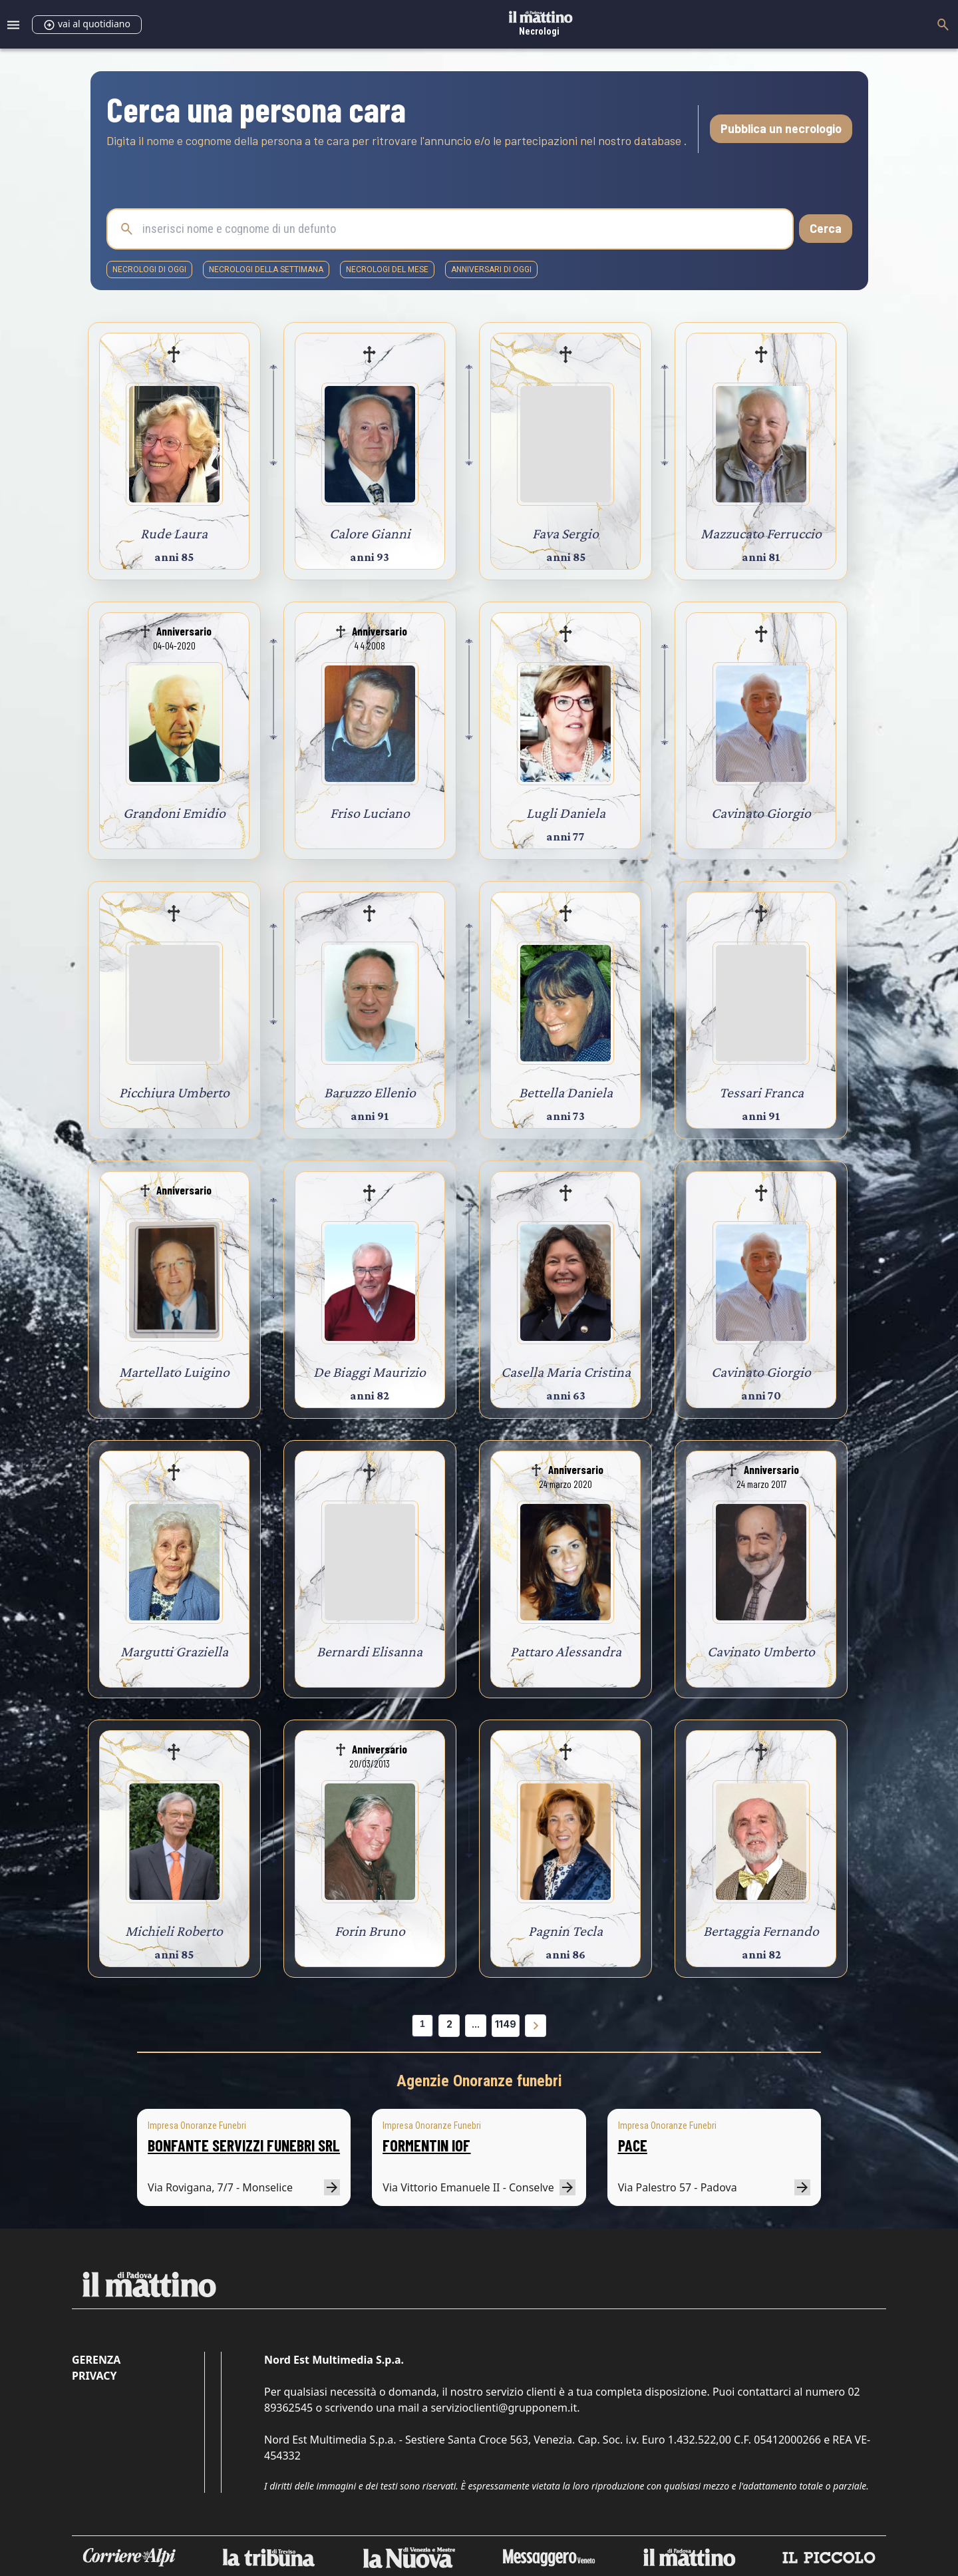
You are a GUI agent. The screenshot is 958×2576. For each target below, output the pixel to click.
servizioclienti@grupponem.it (503, 2407)
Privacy (94, 2375)
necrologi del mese (387, 269)
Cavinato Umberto (761, 1651)
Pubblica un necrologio (781, 128)
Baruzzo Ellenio (370, 1092)
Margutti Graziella (174, 1651)
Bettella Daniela (566, 1092)
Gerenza (96, 2359)
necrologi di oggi (149, 269)
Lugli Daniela (565, 813)
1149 (505, 2024)
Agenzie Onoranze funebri (479, 2081)
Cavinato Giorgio (761, 813)
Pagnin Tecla (565, 1931)
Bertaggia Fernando (761, 1931)
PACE (632, 2145)
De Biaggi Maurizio (369, 1372)
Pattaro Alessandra (565, 1651)
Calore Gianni (369, 533)
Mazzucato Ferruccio (761, 533)
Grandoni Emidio (174, 813)
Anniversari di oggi (491, 269)
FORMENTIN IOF (426, 2145)
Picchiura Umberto (174, 1092)
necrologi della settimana (266, 269)
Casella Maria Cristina (566, 1372)
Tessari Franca (761, 1092)
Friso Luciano (370, 813)
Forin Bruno (370, 1931)
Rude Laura (174, 533)
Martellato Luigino (174, 1372)
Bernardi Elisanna (369, 1651)
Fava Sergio (565, 533)
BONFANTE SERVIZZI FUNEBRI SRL (244, 2145)
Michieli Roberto (174, 1931)
